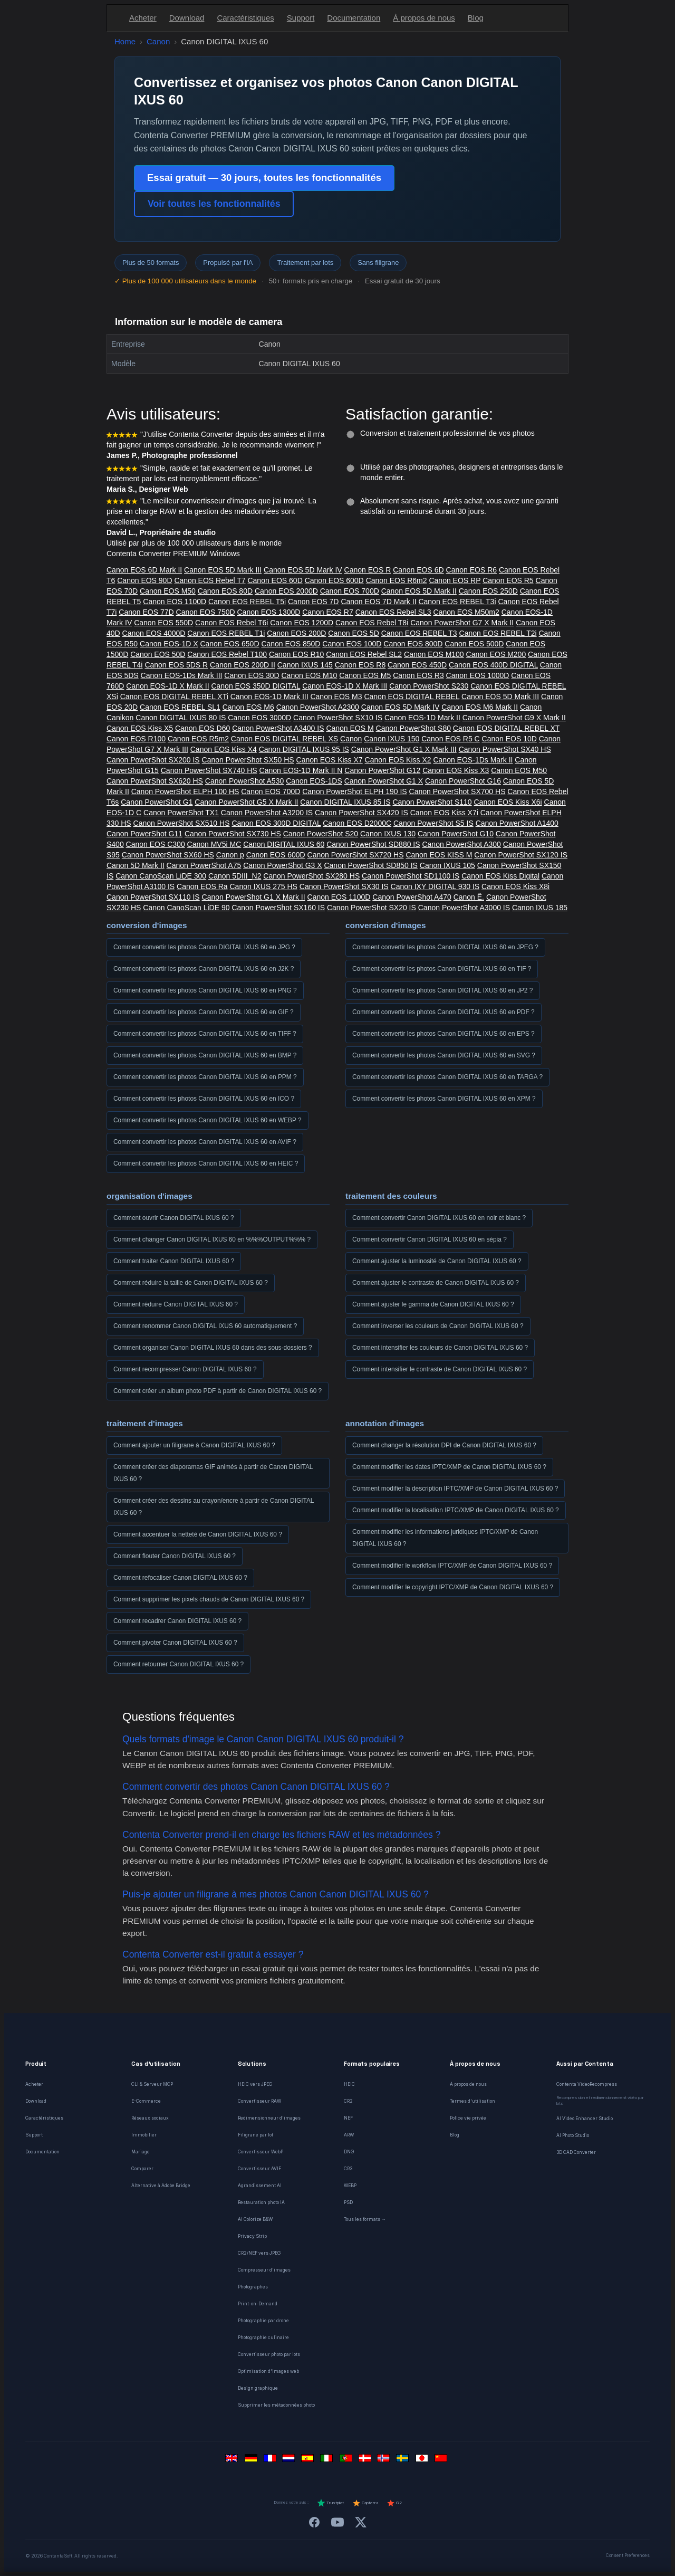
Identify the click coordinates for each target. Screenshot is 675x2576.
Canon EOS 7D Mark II (378, 601)
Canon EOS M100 (434, 654)
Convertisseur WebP (260, 2151)
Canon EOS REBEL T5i (247, 601)
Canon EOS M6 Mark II (479, 707)
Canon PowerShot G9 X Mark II (514, 717)
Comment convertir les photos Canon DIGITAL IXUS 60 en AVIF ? (204, 1142)
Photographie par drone (263, 2320)
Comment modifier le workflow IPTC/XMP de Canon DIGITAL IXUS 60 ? (452, 1565)
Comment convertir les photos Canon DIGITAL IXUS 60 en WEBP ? (207, 1120)
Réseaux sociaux (150, 2118)
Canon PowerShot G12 (382, 770)
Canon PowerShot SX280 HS (311, 876)
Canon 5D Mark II (136, 865)
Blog (476, 17)
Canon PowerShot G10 (456, 833)
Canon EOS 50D (157, 654)
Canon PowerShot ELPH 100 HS (185, 791)
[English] (233, 2460)
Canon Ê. (469, 897)
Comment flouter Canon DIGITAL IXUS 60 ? (174, 1556)
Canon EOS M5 (365, 675)
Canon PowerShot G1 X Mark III (404, 749)
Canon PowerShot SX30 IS (344, 886)
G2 (394, 2503)
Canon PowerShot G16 (463, 781)
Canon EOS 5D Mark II (419, 591)
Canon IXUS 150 (391, 738)
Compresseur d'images (264, 2270)
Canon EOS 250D (488, 591)
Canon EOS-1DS (314, 781)
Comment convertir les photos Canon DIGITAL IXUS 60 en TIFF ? (204, 1033)
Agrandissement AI (260, 2185)
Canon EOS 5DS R (176, 665)
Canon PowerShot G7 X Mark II (462, 622)
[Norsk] (385, 2460)
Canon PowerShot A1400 (517, 823)
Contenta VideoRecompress (586, 2084)
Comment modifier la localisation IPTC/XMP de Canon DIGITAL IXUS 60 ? (455, 1510)
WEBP (350, 2185)
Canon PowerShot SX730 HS (233, 833)
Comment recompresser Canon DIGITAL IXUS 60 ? (185, 1369)
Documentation (353, 17)
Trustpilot (330, 2503)
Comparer (142, 2168)
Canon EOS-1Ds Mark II (473, 760)
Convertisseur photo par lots (269, 2354)
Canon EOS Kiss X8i (515, 886)
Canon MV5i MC (214, 844)
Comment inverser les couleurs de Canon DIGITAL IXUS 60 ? (438, 1326)
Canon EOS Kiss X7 (329, 760)
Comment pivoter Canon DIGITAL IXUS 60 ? (175, 1642)
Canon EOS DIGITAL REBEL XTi (174, 696)
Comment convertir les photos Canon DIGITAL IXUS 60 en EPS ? (443, 1033)
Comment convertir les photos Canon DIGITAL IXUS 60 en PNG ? (205, 990)
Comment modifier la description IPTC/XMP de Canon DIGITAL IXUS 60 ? (455, 1488)
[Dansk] (366, 2460)
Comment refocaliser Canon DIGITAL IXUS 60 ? (180, 1577)
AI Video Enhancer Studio (584, 2118)
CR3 (348, 2168)
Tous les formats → (365, 2219)
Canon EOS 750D (205, 612)
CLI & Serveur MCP (152, 2084)
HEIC (349, 2084)
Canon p (230, 855)
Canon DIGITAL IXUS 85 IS (345, 802)
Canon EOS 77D (146, 612)
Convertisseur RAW (259, 2101)
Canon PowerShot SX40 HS (505, 749)
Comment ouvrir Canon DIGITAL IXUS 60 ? (173, 1218)
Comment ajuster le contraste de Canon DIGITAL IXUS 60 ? (435, 1282)
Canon (158, 41)
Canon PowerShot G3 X (282, 865)
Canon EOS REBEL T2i (498, 633)
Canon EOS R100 (136, 738)
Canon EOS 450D (417, 665)
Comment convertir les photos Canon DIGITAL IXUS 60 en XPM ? (444, 1098)
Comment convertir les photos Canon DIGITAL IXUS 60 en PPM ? (205, 1077)
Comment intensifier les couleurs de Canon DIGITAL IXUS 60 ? (440, 1347)
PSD (348, 2202)
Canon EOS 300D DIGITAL (276, 823)
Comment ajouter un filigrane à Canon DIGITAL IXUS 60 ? (194, 1445)
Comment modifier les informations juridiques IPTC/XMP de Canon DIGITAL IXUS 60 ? (445, 1538)
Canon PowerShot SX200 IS (153, 760)
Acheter (143, 17)
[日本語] (423, 2460)
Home (125, 41)
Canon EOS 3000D (259, 717)
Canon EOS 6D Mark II (144, 570)
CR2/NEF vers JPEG (259, 2253)
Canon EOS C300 (155, 844)
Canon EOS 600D (334, 580)
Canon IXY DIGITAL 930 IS (435, 886)
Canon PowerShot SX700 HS (457, 791)
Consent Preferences (628, 2555)
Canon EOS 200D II (242, 665)
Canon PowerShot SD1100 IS (410, 876)
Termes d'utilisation (472, 2101)
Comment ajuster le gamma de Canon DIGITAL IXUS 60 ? (433, 1304)
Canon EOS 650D (229, 644)
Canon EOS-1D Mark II (422, 717)
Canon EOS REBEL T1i (226, 633)
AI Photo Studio (572, 2135)
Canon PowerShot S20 (320, 833)
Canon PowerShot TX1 (181, 812)
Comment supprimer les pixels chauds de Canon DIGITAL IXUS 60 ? (208, 1599)
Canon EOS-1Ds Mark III (182, 675)
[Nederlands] (290, 2460)
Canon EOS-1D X (169, 644)
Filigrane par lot (255, 2135)
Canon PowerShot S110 (431, 802)
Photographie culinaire (263, 2337)
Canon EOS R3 (418, 675)
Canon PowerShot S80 (413, 728)
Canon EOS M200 (496, 654)
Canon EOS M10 (310, 675)
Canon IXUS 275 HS (263, 886)
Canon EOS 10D (509, 738)
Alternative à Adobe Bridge (160, 2185)
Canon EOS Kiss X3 (455, 770)
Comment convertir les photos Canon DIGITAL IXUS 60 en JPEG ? (445, 947)
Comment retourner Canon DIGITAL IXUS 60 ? (178, 1664)
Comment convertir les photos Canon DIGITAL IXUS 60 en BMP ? (204, 1055)
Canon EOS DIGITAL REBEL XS (284, 738)
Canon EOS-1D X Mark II (167, 686)
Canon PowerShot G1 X (383, 781)
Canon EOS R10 (296, 654)
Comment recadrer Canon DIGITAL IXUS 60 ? (177, 1621)
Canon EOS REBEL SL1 (180, 707)
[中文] (442, 2460)
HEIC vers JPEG (255, 2084)
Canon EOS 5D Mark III (223, 570)
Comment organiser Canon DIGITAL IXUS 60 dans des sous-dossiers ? (212, 1347)
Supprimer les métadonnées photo (276, 2405)
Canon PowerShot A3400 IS (278, 728)
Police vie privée (468, 2118)
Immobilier (144, 2135)
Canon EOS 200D (296, 633)
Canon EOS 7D (313, 601)
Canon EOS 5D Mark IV (303, 570)
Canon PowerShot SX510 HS (181, 823)
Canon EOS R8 (360, 665)
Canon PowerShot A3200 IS (267, 812)
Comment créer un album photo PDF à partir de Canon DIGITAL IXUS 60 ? (217, 1391)
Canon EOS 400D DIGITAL (493, 665)
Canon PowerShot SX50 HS (248, 760)
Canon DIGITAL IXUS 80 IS (181, 717)
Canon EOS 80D (225, 591)
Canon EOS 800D (412, 644)
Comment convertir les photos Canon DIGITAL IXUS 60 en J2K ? (203, 968)
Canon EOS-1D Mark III (269, 696)
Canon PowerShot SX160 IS (278, 907)
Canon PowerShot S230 (428, 686)
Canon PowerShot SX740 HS (209, 770)
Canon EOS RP (454, 580)
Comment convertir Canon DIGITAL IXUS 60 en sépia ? (429, 1239)
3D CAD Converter (576, 2152)
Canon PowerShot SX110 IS (153, 897)
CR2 (348, 2101)
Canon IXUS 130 (388, 833)
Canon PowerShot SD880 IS (373, 844)
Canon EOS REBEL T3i (457, 601)
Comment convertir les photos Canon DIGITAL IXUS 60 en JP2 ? (442, 990)
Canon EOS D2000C (357, 823)
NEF (348, 2118)
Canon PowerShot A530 (244, 781)
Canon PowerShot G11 (144, 833)
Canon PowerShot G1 (156, 802)
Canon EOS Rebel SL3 (393, 612)
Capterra (365, 2503)
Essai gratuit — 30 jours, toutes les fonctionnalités (264, 177)
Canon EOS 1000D (477, 675)
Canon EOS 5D (353, 633)
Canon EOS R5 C (450, 738)
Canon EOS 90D (144, 580)
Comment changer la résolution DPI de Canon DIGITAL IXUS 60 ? (444, 1445)
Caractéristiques (245, 17)
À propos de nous (424, 17)
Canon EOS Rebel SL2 (364, 654)
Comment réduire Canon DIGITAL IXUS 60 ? (175, 1304)
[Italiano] (328, 2460)
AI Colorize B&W (255, 2219)
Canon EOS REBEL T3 (419, 633)
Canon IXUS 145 (305, 665)
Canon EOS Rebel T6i (231, 622)
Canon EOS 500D (474, 644)
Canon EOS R (367, 570)
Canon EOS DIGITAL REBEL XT (506, 728)
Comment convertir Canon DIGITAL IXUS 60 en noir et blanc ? (439, 1218)
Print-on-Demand (257, 2303)
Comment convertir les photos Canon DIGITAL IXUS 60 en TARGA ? (447, 1077)
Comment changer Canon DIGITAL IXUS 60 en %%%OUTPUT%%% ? (212, 1239)
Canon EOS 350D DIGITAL (255, 686)
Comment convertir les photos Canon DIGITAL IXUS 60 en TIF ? (441, 968)
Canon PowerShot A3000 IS (464, 907)
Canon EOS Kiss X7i (444, 812)
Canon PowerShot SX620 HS (155, 781)
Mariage (140, 2151)
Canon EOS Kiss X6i (508, 802)
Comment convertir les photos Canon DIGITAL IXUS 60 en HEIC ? (205, 1163)
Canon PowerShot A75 (204, 865)
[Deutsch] (252, 2460)
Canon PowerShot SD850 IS (370, 865)
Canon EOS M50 (168, 591)
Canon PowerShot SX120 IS (520, 855)
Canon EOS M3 (336, 696)
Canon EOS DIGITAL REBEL (411, 696)
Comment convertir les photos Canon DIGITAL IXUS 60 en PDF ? (443, 1012)
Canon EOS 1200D (301, 622)
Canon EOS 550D (163, 622)
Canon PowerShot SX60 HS (168, 855)
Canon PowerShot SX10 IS (337, 717)
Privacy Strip (252, 2236)
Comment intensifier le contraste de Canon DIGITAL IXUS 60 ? (439, 1369)
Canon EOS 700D (349, 591)
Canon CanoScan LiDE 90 (186, 907)
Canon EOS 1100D (174, 601)
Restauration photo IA (261, 2202)
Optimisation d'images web (268, 2371)
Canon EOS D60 (202, 728)
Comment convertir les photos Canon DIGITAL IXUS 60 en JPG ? (204, 947)
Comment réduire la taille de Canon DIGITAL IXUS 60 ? (190, 1282)
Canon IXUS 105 (447, 865)
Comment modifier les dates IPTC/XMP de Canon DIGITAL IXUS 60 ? (449, 1467)
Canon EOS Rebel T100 (227, 654)
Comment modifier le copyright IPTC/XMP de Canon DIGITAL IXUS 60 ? (452, 1587)
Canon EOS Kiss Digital (500, 876)
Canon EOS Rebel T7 (209, 580)
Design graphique (258, 2388)
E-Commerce (146, 2101)
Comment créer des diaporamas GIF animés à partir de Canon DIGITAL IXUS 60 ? (213, 1473)
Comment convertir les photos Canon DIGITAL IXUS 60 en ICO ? (203, 1098)
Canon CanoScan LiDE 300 (160, 876)
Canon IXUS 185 (539, 907)
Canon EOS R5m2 (198, 738)
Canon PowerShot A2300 (317, 707)
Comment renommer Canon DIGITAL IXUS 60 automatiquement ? (205, 1326)
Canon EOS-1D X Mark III (344, 686)
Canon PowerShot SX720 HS (355, 855)
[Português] (347, 2460)
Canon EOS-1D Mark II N (301, 770)
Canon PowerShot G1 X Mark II (253, 897)
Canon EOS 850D (290, 644)
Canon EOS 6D (418, 570)
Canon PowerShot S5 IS (433, 823)
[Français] (271, 2460)
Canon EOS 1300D (269, 612)
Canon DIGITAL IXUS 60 (283, 844)
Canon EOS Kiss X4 (223, 749)
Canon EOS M (349, 728)
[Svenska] (404, 2460)
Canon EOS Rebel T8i (371, 622)
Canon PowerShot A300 (461, 844)
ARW (349, 2135)
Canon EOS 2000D (286, 591)
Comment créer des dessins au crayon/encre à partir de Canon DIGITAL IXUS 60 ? (213, 1506)
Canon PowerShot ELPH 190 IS (354, 791)
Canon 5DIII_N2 (234, 876)
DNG (349, 2151)
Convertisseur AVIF (259, 2168)
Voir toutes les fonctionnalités (214, 203)
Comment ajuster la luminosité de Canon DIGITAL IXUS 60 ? (437, 1261)
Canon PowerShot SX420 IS (361, 812)
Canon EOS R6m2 (396, 580)
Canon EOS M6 (248, 707)
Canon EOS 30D (251, 675)
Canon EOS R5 (508, 580)
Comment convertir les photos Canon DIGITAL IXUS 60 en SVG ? (443, 1055)
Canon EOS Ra (202, 886)
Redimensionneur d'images (269, 2118)
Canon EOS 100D (351, 644)
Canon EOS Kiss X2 (398, 760)
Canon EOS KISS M (439, 855)
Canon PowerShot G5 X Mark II (246, 802)
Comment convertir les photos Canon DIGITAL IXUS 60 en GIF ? (203, 1012)
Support (301, 17)
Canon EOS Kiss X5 (140, 728)
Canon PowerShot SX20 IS (371, 907)
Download (187, 17)
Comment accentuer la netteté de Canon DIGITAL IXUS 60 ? (197, 1534)
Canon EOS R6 (471, 570)
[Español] (309, 2460)
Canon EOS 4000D (154, 633)
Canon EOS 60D (274, 580)
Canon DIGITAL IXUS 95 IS (304, 749)
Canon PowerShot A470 (411, 897)
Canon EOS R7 (327, 612)
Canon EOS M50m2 (466, 612)
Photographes (253, 2286)
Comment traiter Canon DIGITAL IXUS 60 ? (173, 1261)
